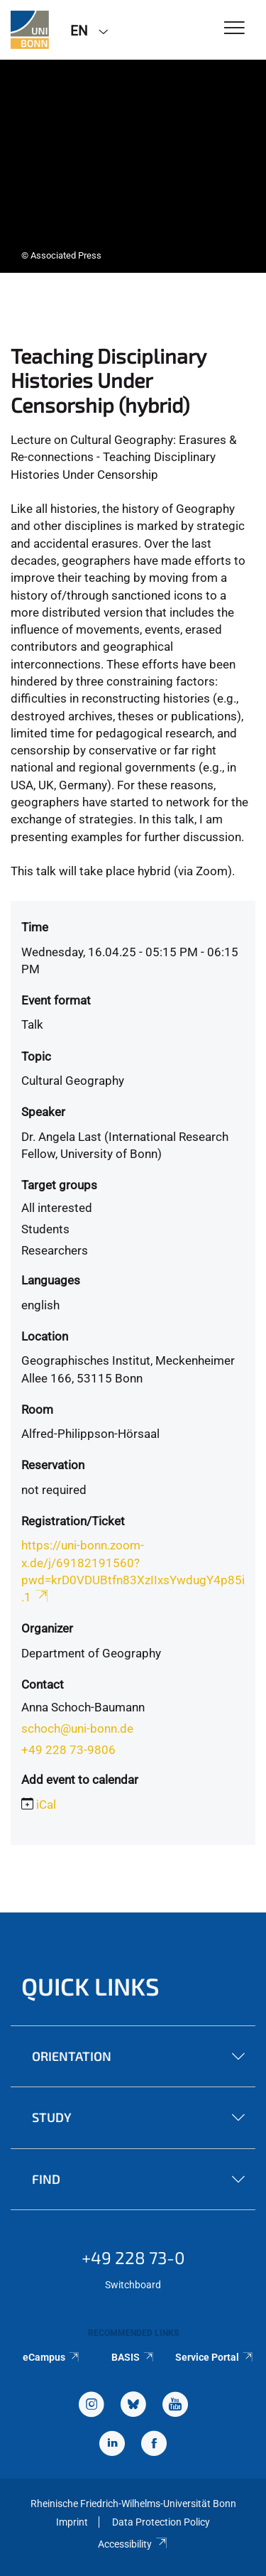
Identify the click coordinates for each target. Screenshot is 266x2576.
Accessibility (133, 2544)
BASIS (133, 2357)
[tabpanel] (133, 166)
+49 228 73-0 (133, 2257)
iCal (46, 1804)
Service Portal (214, 2357)
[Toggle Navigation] (234, 28)
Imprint (72, 2522)
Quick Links (90, 1986)
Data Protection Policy (161, 2522)
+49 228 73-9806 (68, 1750)
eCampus (51, 2357)
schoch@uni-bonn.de (77, 1728)
